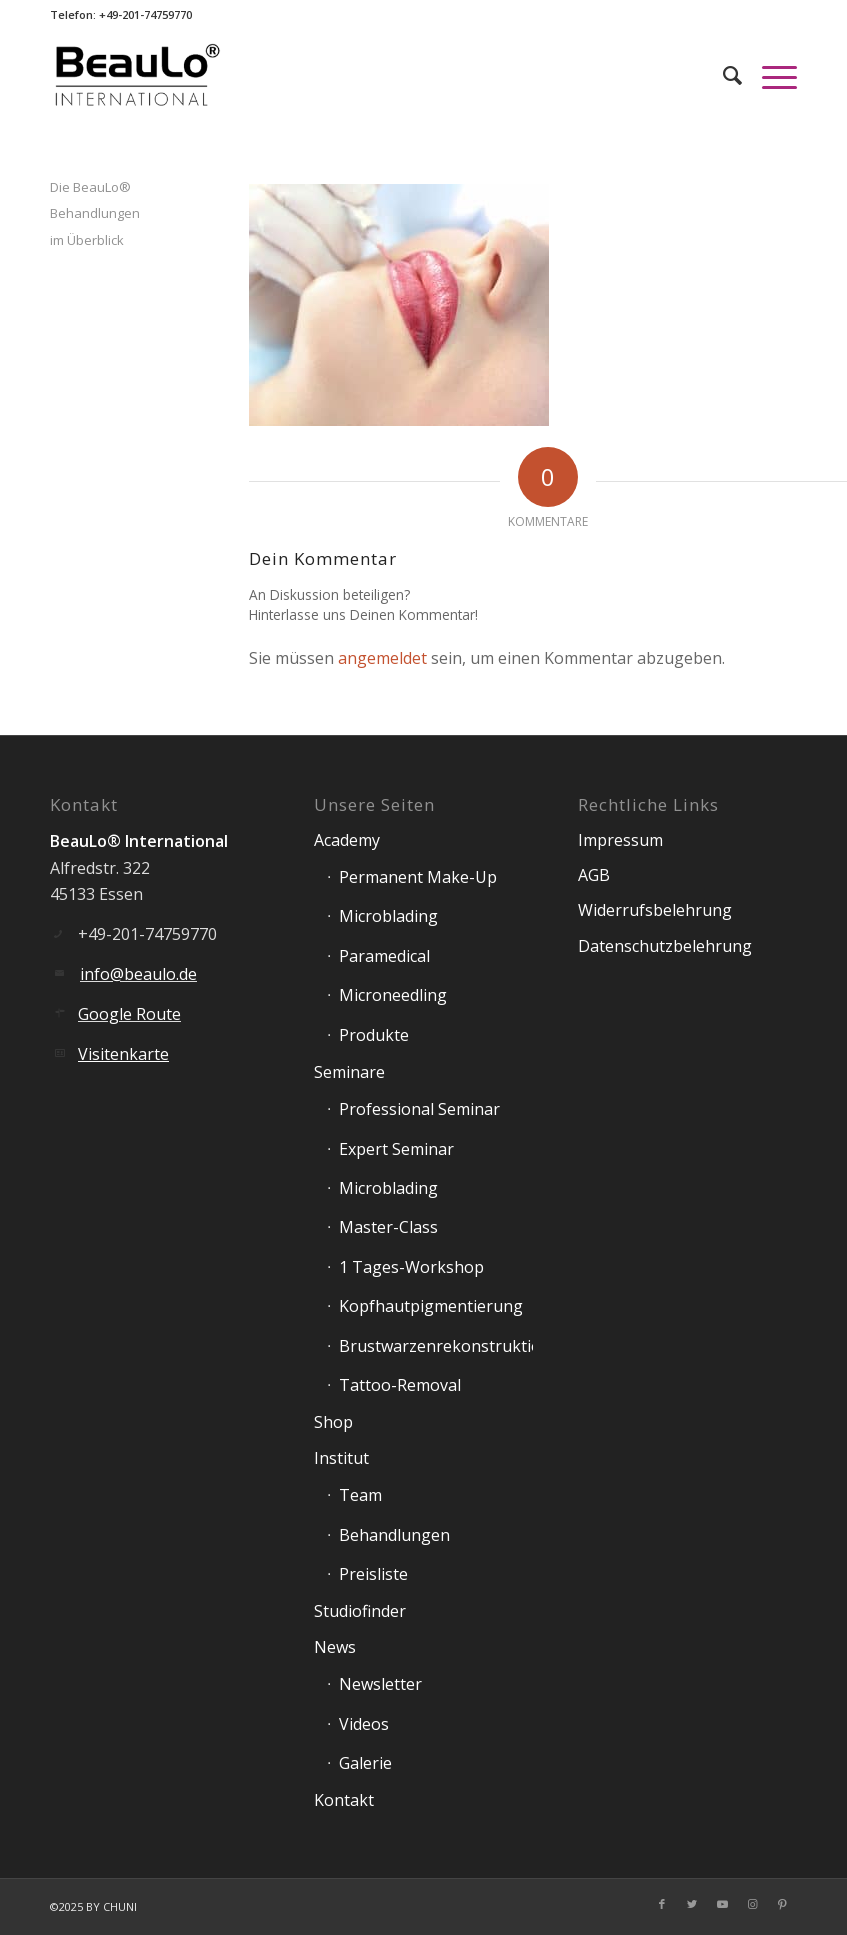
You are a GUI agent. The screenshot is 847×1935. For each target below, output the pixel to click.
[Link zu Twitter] (692, 1904)
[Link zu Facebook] (662, 1904)
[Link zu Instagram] (752, 1904)
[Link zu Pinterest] (782, 1904)
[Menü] (769, 75)
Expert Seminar (396, 1149)
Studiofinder (360, 1611)
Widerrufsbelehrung (655, 910)
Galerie (365, 1763)
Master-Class (388, 1227)
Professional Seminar (419, 1109)
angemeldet (382, 658)
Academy (347, 840)
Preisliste (373, 1574)
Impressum (620, 840)
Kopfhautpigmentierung (431, 1306)
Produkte (374, 1035)
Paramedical (384, 956)
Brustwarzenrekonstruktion (436, 1346)
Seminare (349, 1072)
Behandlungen (394, 1535)
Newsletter (380, 1684)
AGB (594, 875)
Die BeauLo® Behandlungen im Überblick (95, 213)
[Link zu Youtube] (722, 1904)
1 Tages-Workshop (411, 1267)
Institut (341, 1458)
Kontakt (344, 1800)
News (335, 1647)
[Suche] (722, 75)
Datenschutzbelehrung (665, 946)
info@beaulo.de (138, 974)
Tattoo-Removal (400, 1385)
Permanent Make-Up (418, 877)
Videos (364, 1724)
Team (360, 1495)
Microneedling (393, 995)
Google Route (129, 1014)
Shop (333, 1422)
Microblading (388, 916)
